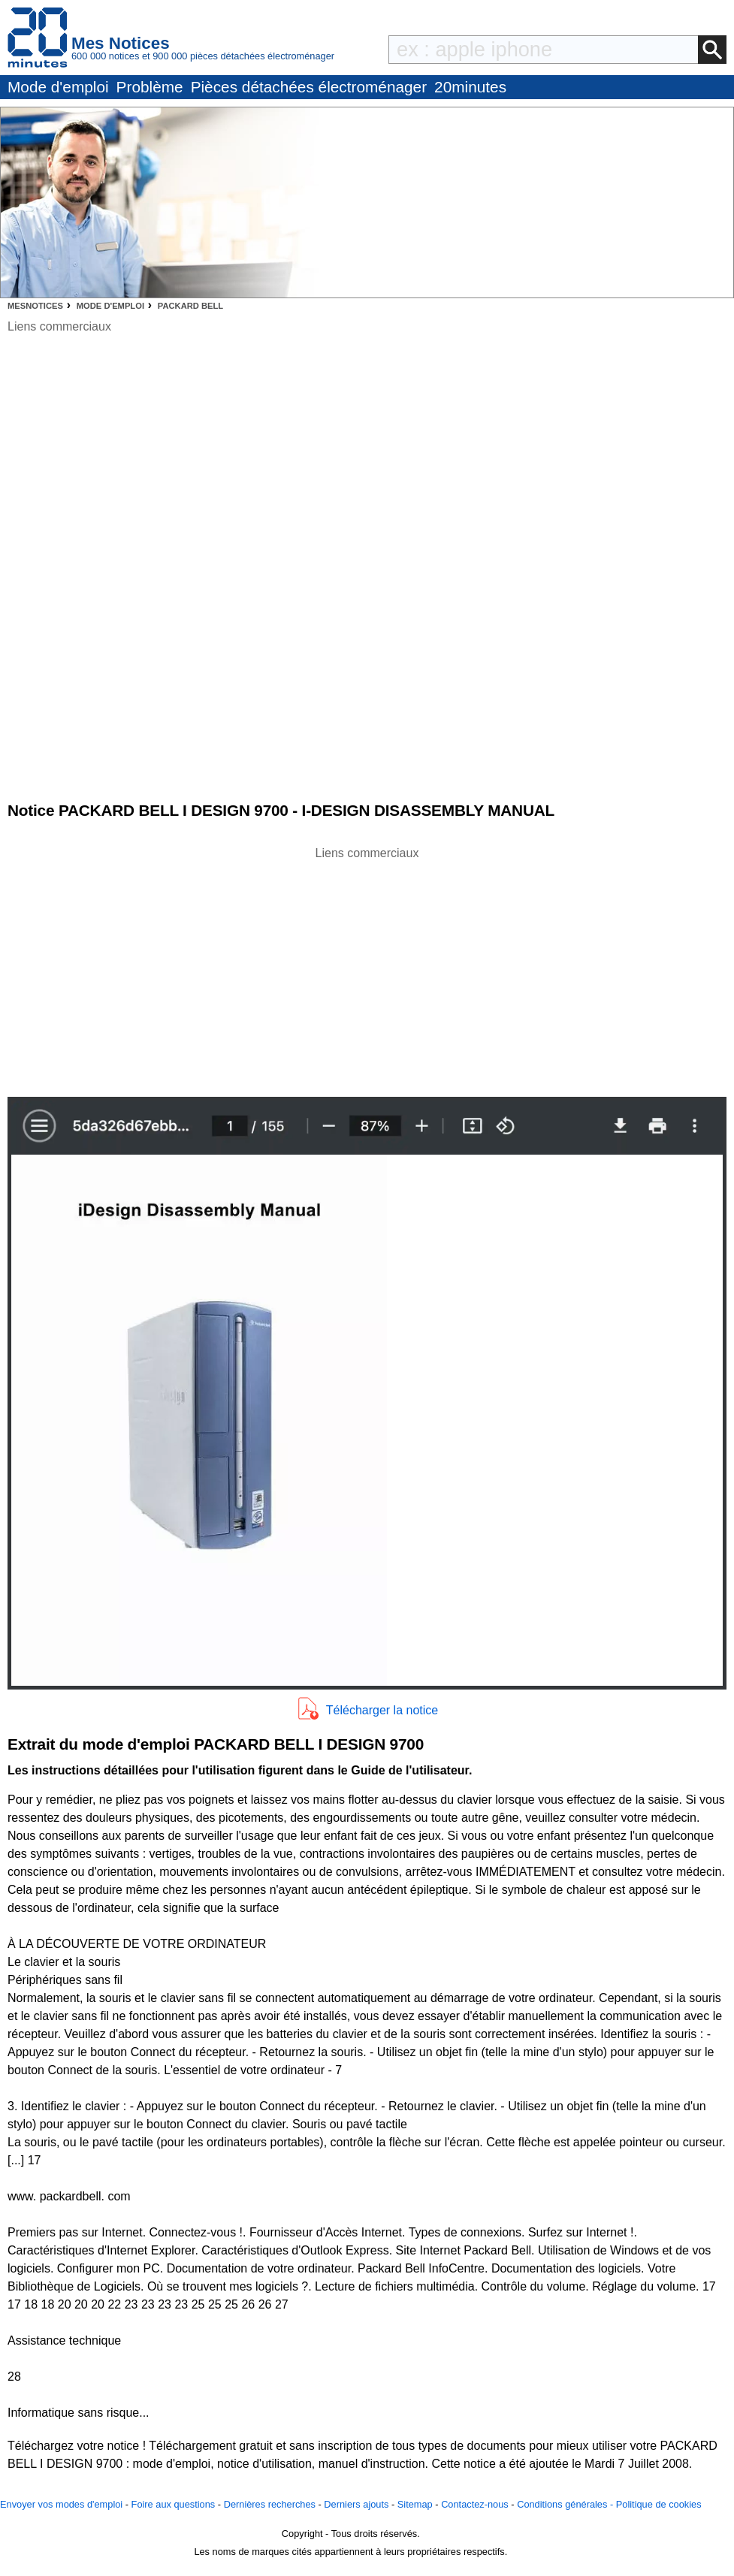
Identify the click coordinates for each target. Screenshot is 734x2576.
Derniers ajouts (356, 2504)
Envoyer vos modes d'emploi (61, 2504)
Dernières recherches (270, 2504)
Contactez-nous (475, 2504)
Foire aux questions (173, 2504)
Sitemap (415, 2504)
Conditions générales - (566, 2504)
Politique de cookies (659, 2504)
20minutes (470, 86)
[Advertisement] (367, 967)
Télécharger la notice (382, 1710)
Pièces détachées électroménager (309, 86)
